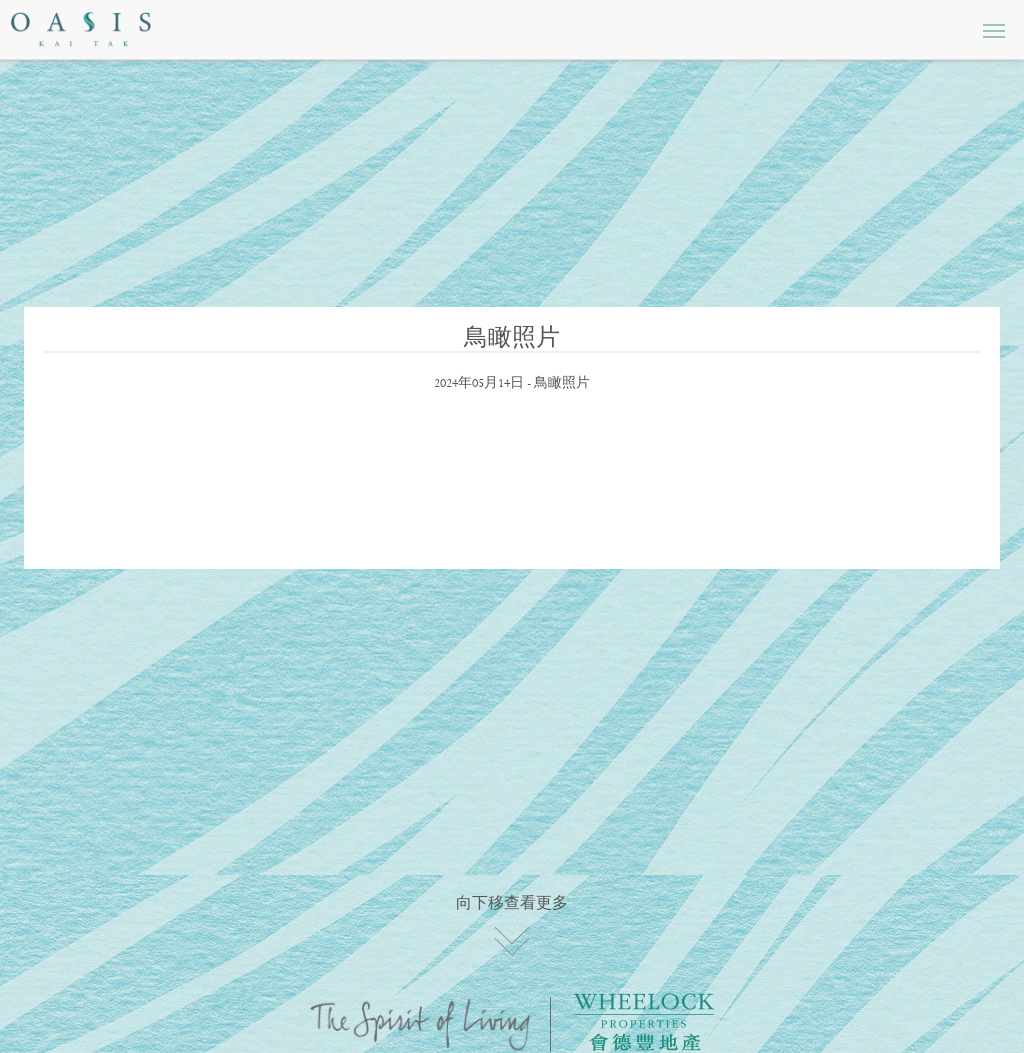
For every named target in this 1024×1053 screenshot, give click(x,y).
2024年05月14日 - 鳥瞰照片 (512, 384)
